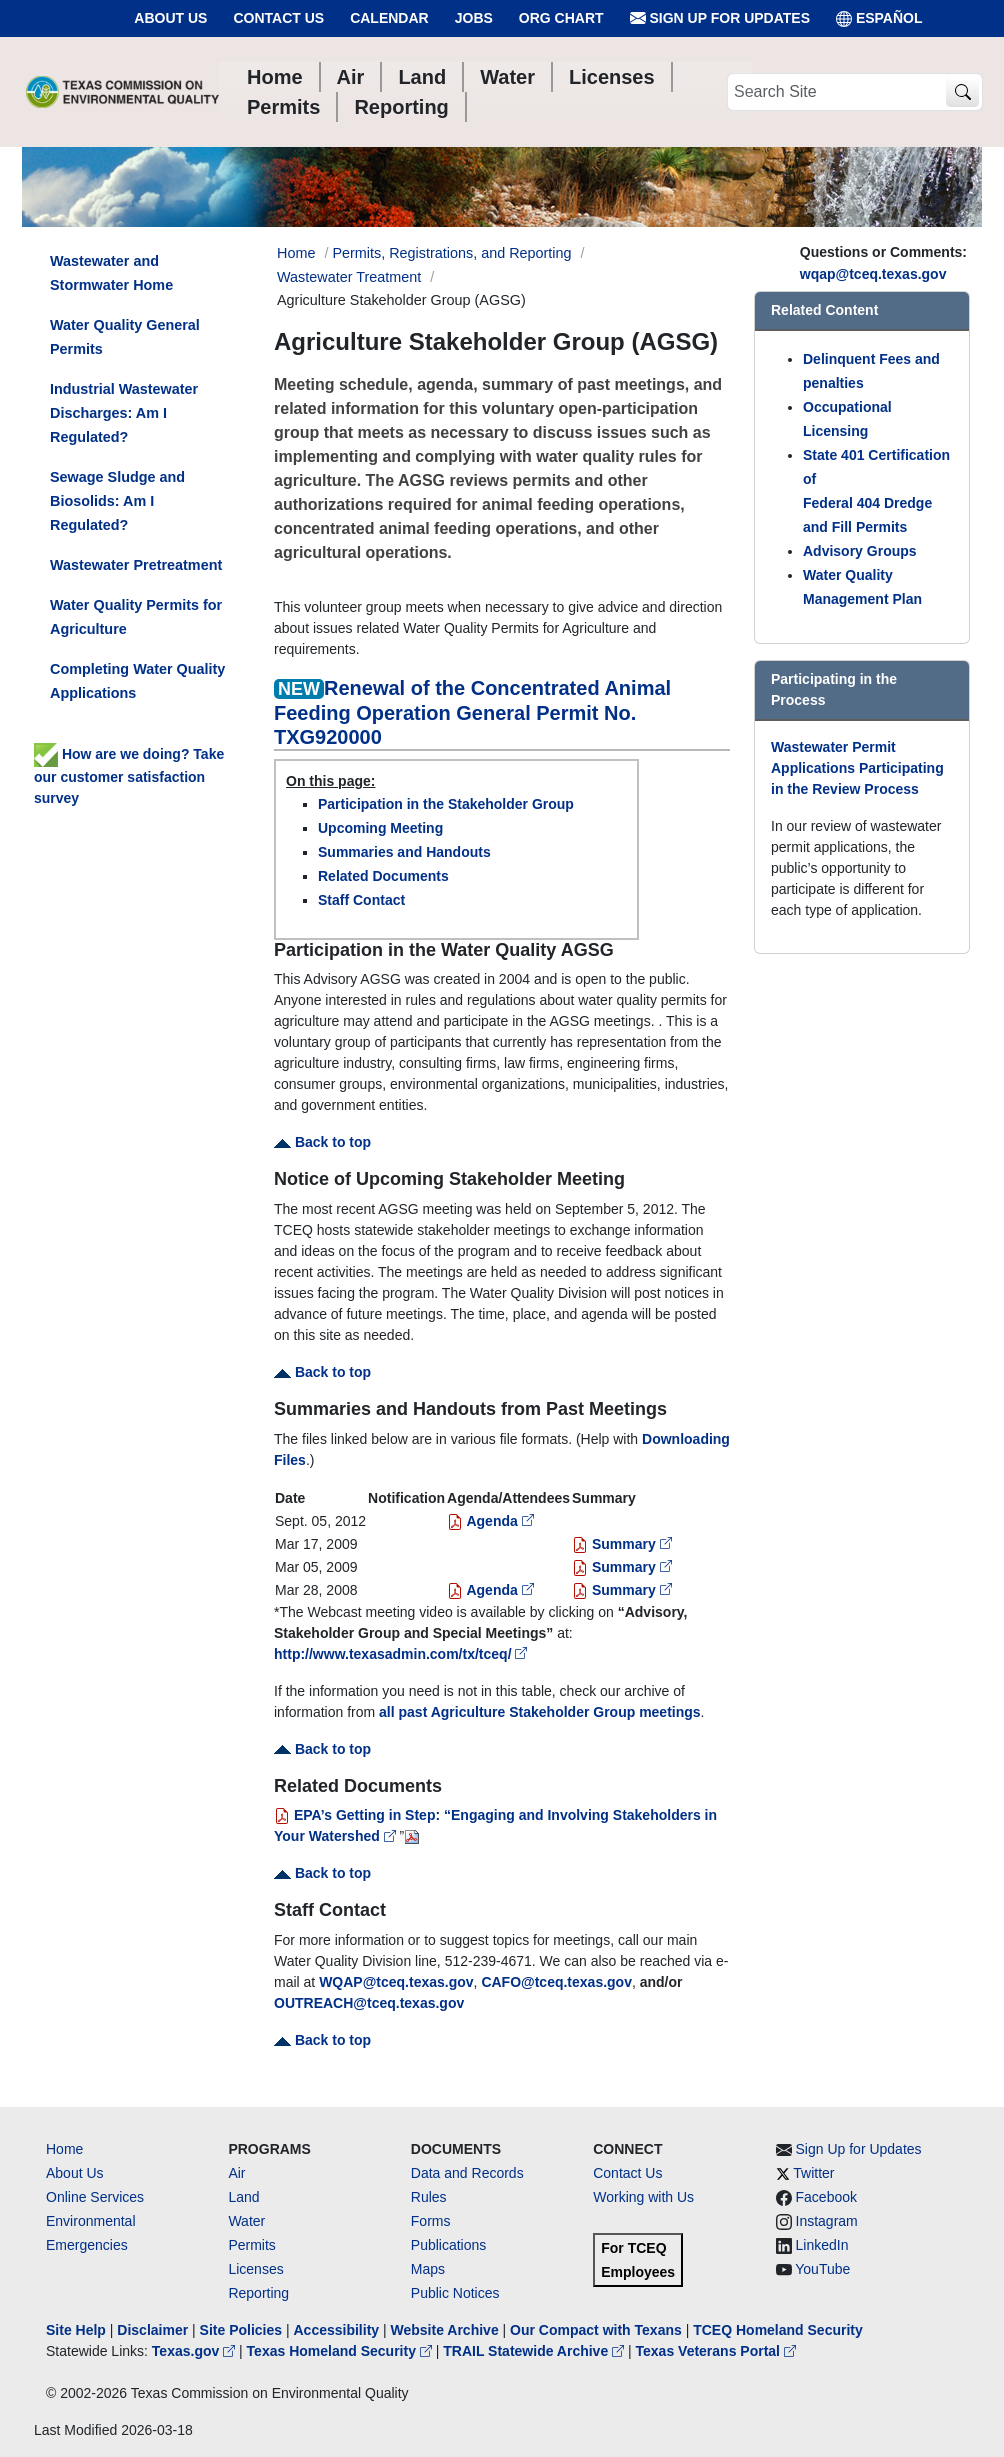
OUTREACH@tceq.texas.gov (369, 2003)
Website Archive (445, 2330)
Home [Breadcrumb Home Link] (296, 253)
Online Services (95, 2197)
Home (64, 2149)
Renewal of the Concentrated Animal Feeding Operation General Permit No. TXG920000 (472, 712)
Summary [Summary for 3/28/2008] (622, 1590)
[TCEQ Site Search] (962, 92)
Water (246, 2221)
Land (243, 2197)
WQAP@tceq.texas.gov (396, 1982)
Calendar (389, 18)
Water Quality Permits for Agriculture (136, 617)
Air (236, 2173)
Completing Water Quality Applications (137, 681)
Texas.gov (195, 2351)
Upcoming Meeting (380, 828)
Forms (431, 2221)
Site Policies (241, 2330)
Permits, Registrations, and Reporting (451, 253)
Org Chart (561, 18)
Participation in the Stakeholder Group (446, 804)
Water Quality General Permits (125, 337)
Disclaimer (152, 2330)
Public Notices (455, 2293)
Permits (251, 2245)
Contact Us (278, 18)
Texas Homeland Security (341, 2351)
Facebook (826, 2197)
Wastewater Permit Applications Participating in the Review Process (857, 768)
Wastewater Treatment (349, 277)
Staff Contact (361, 900)
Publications (449, 2245)
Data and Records (467, 2173)
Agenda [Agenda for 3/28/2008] (490, 1590)
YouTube (822, 2269)
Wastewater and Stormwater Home (111, 273)
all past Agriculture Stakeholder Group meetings (540, 1712)
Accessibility (338, 2330)
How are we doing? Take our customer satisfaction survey (129, 776)
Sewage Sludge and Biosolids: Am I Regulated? (117, 501)
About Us (170, 18)
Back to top (322, 1142)
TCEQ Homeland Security (778, 2330)
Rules (429, 2197)
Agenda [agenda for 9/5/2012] (490, 1521)
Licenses (255, 2269)
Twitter (813, 2173)
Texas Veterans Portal (716, 2351)
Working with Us (643, 2197)
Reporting (258, 2293)
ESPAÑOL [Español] (879, 18)
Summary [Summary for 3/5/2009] (622, 1567)
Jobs (474, 18)
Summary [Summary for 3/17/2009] (622, 1544)
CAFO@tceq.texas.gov (556, 1982)
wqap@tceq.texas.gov (873, 274)
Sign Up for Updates (720, 18)
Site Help (76, 2330)
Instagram (827, 2221)
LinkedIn (822, 2245)
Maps (428, 2269)
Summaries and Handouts (404, 852)
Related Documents (383, 876)
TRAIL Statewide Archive (535, 2351)
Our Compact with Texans (596, 2330)
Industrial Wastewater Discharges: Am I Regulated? (124, 413)
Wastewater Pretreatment (136, 565)
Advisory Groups (860, 551)
